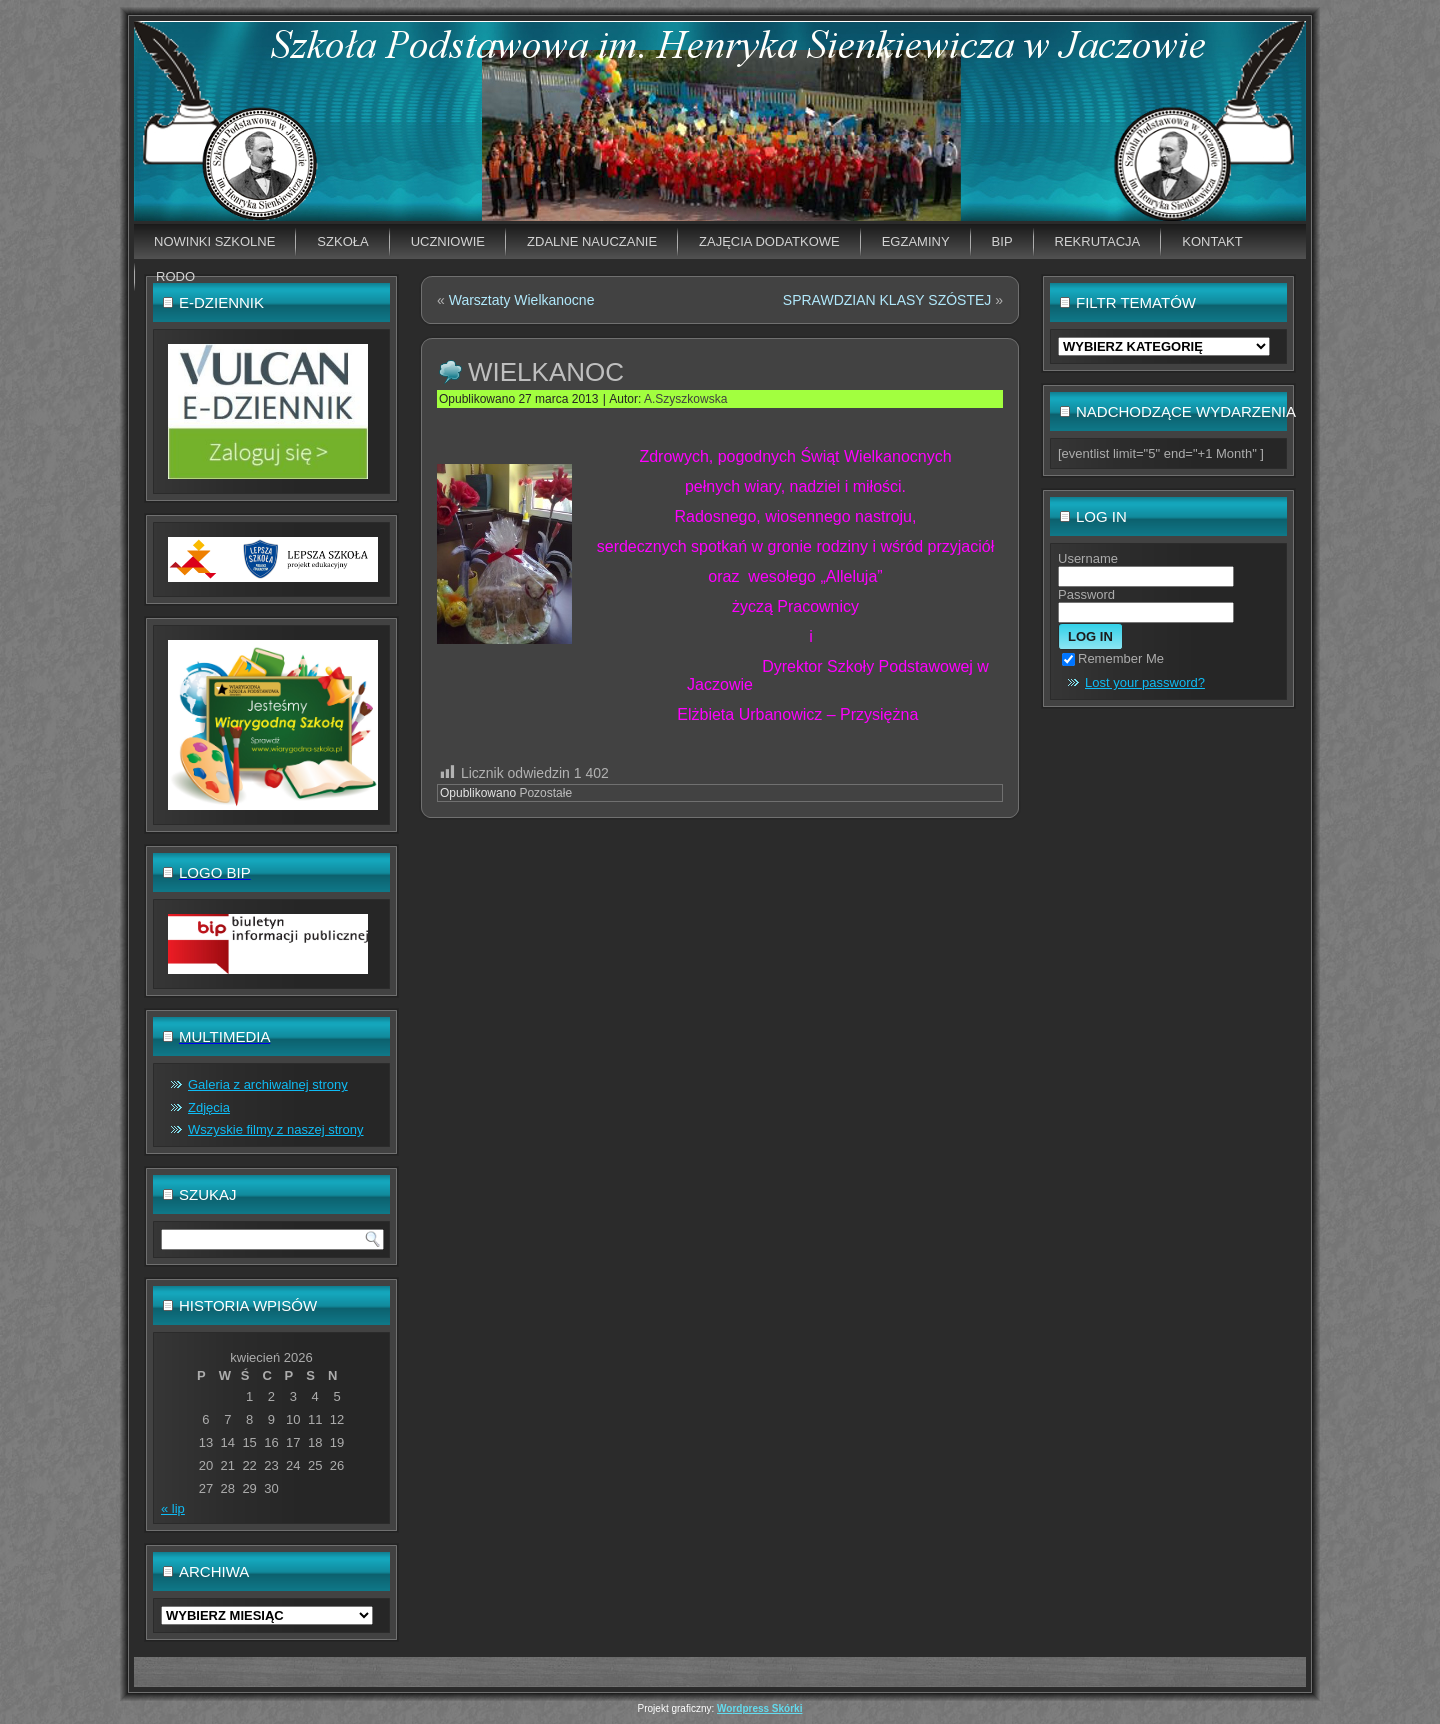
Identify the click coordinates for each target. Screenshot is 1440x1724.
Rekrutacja (1098, 241)
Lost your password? (1145, 682)
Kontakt (1212, 241)
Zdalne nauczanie (592, 241)
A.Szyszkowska (685, 399)
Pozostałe (545, 793)
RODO (175, 276)
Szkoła (342, 241)
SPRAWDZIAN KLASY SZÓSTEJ (887, 300)
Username (1088, 558)
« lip (173, 1508)
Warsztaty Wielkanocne (522, 300)
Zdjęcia (209, 1107)
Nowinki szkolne (214, 241)
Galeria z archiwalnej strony (268, 1084)
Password (1086, 594)
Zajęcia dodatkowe (769, 241)
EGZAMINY (916, 241)
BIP (1002, 241)
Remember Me (1113, 658)
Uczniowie (448, 241)
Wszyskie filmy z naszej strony (276, 1129)
